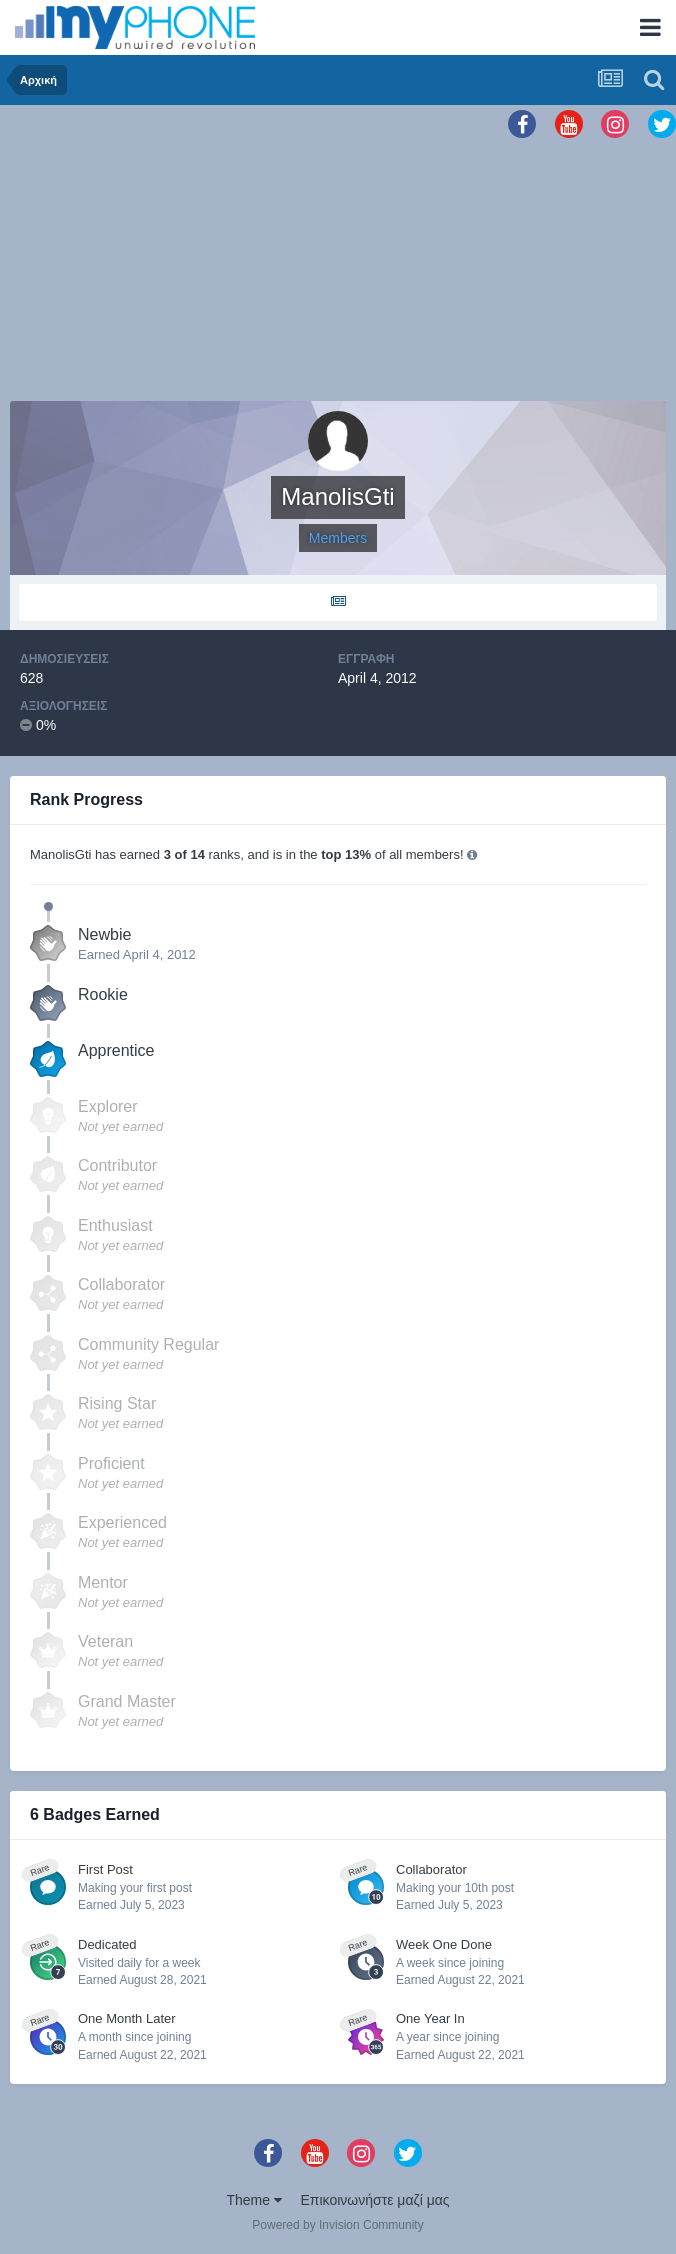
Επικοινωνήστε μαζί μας (375, 2200)
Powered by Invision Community (337, 2225)
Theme (253, 2200)
